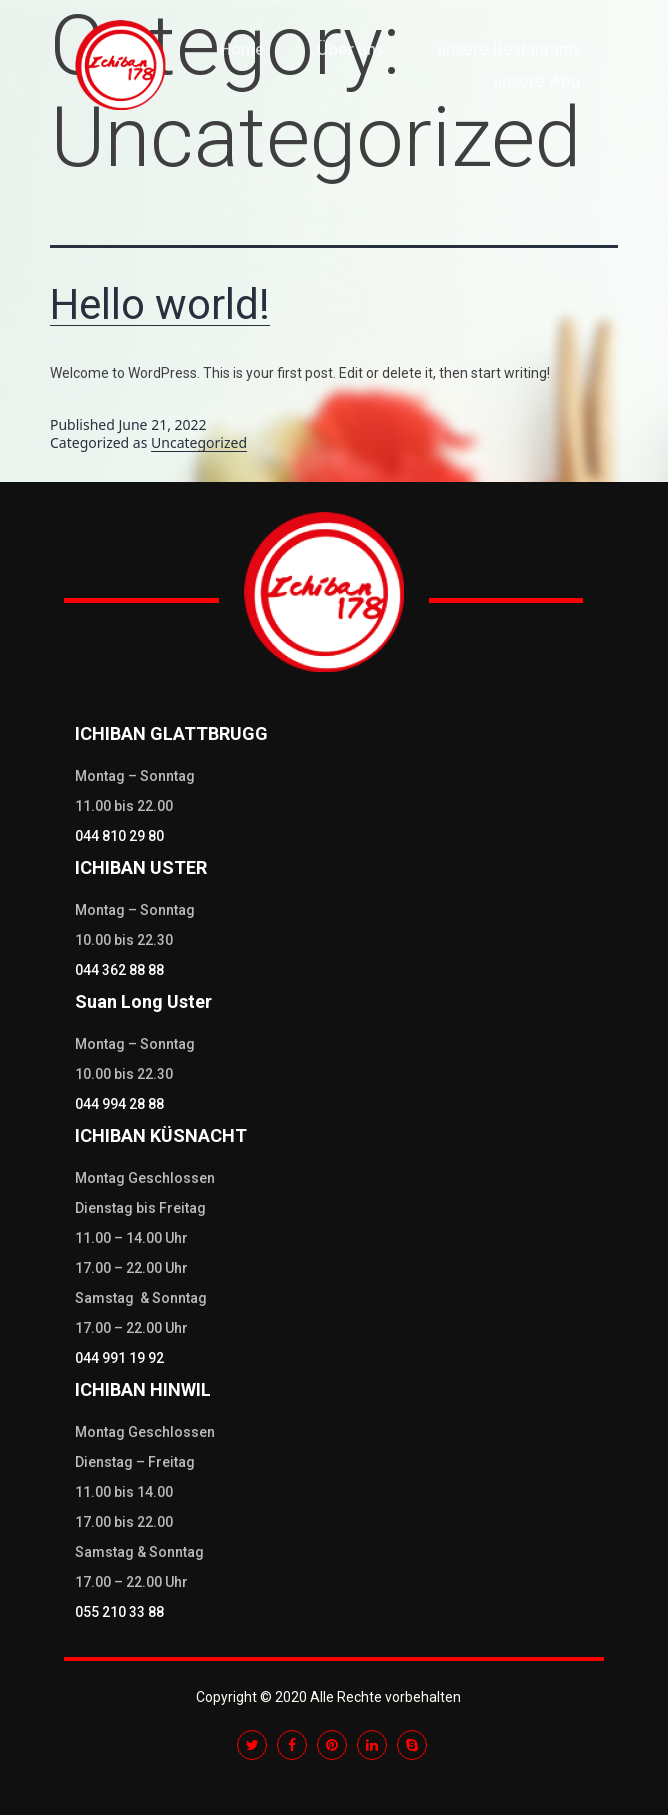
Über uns (350, 49)
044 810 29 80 (119, 836)
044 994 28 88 (119, 1104)
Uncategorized (199, 442)
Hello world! (160, 304)
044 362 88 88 (119, 970)
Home (242, 49)
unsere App (537, 81)
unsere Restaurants (509, 49)
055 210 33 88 (119, 1612)
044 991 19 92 (119, 1358)
